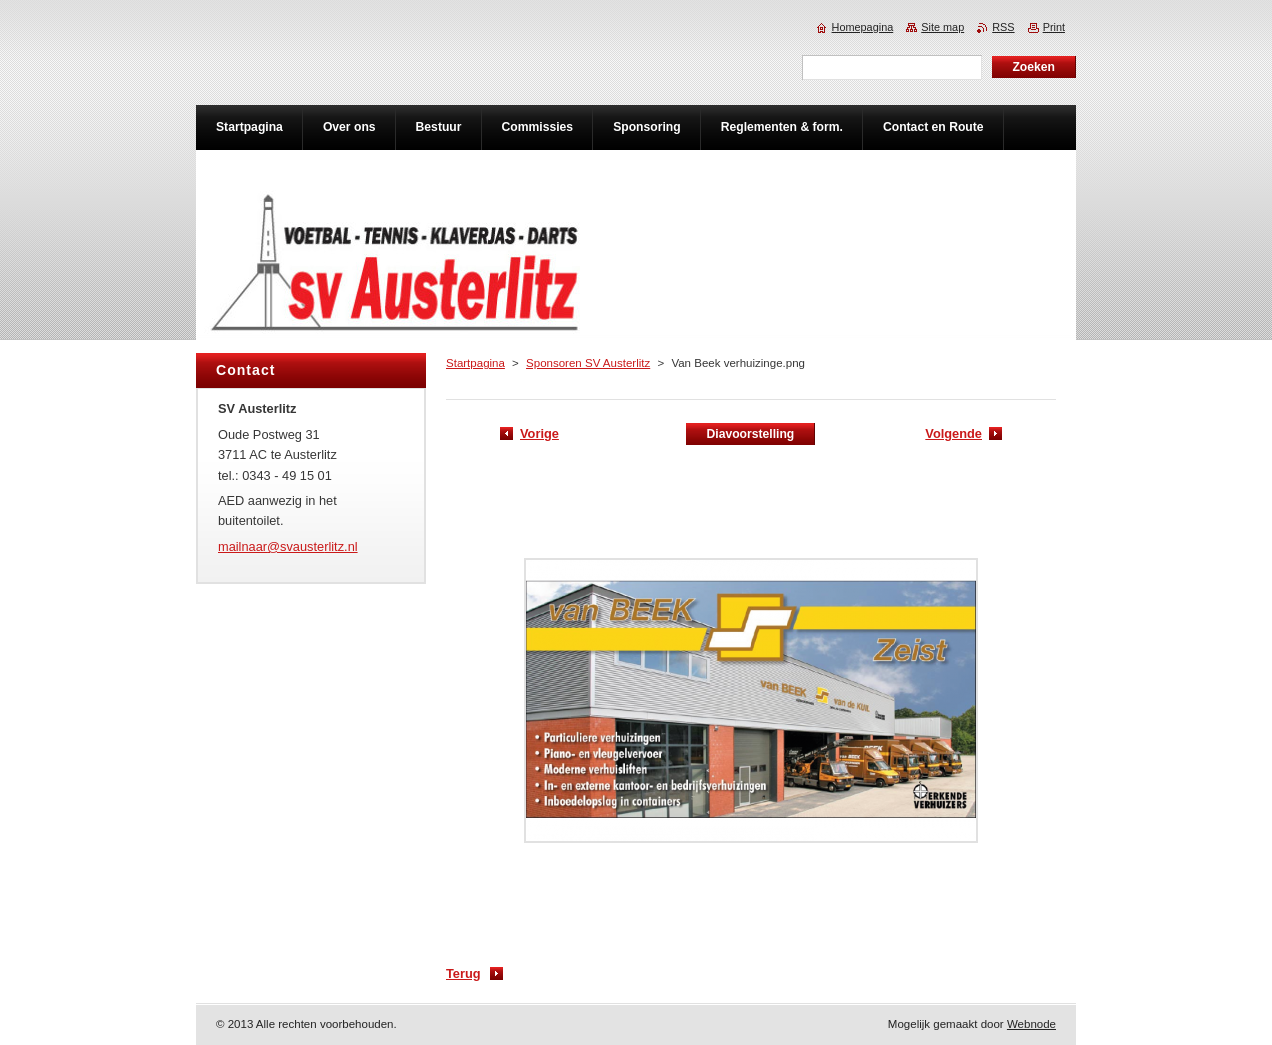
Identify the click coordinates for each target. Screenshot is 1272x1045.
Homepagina (863, 27)
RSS (1003, 27)
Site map (942, 27)
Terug (463, 973)
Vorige (539, 433)
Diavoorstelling (750, 434)
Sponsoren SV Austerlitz (588, 363)
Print (1054, 27)
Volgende (953, 433)
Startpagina (475, 363)
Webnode (1031, 1024)
